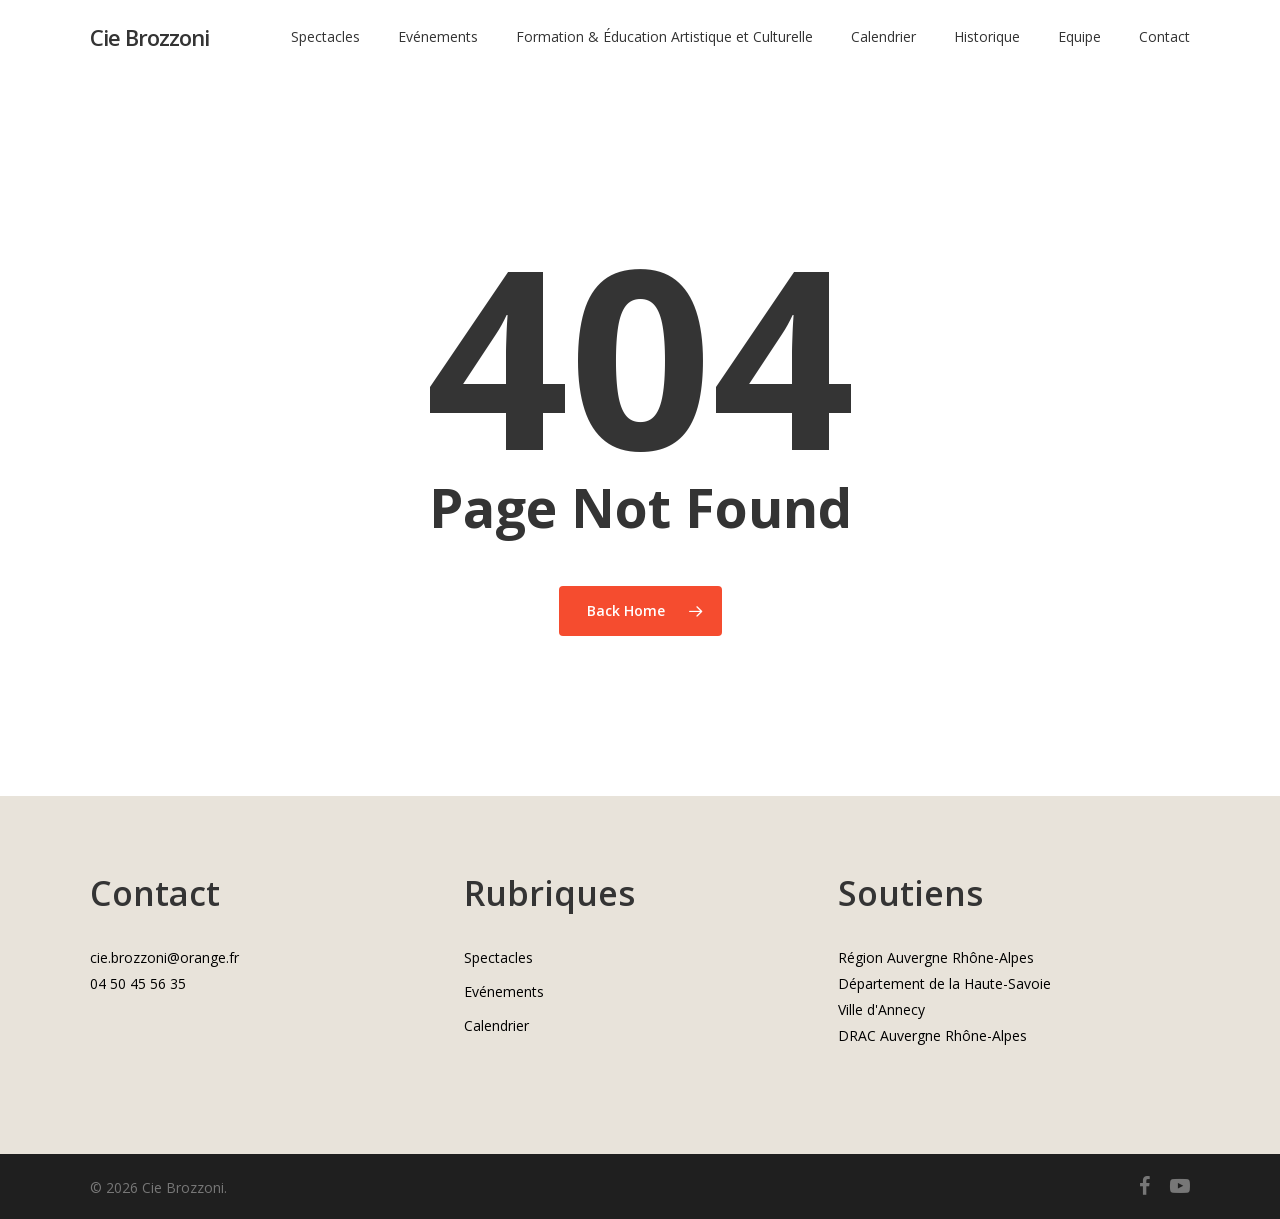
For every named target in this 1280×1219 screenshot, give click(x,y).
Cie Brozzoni (149, 39)
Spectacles (498, 957)
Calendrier (496, 1025)
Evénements (504, 991)
